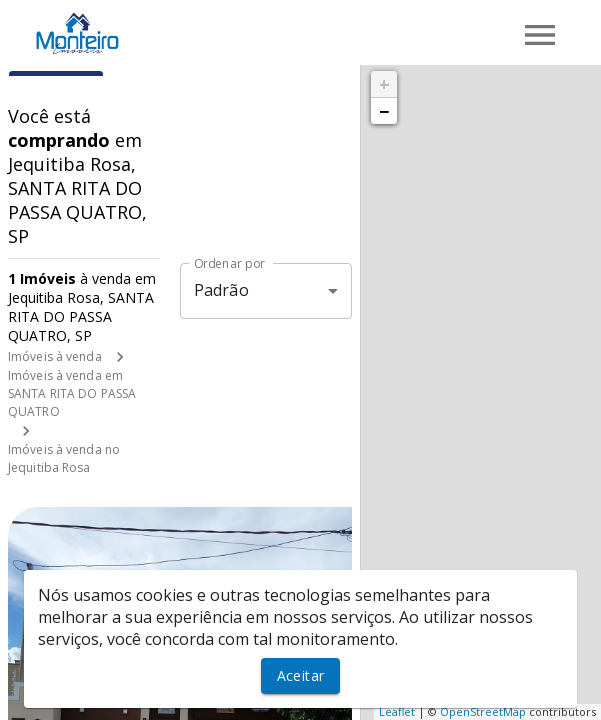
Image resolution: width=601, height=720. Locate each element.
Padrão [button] (221, 290)
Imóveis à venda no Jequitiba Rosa (64, 458)
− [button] (384, 111)
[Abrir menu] (540, 35)
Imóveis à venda (55, 356)
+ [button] (384, 84)
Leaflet (397, 711)
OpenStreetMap (483, 711)
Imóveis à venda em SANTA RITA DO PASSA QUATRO (72, 393)
